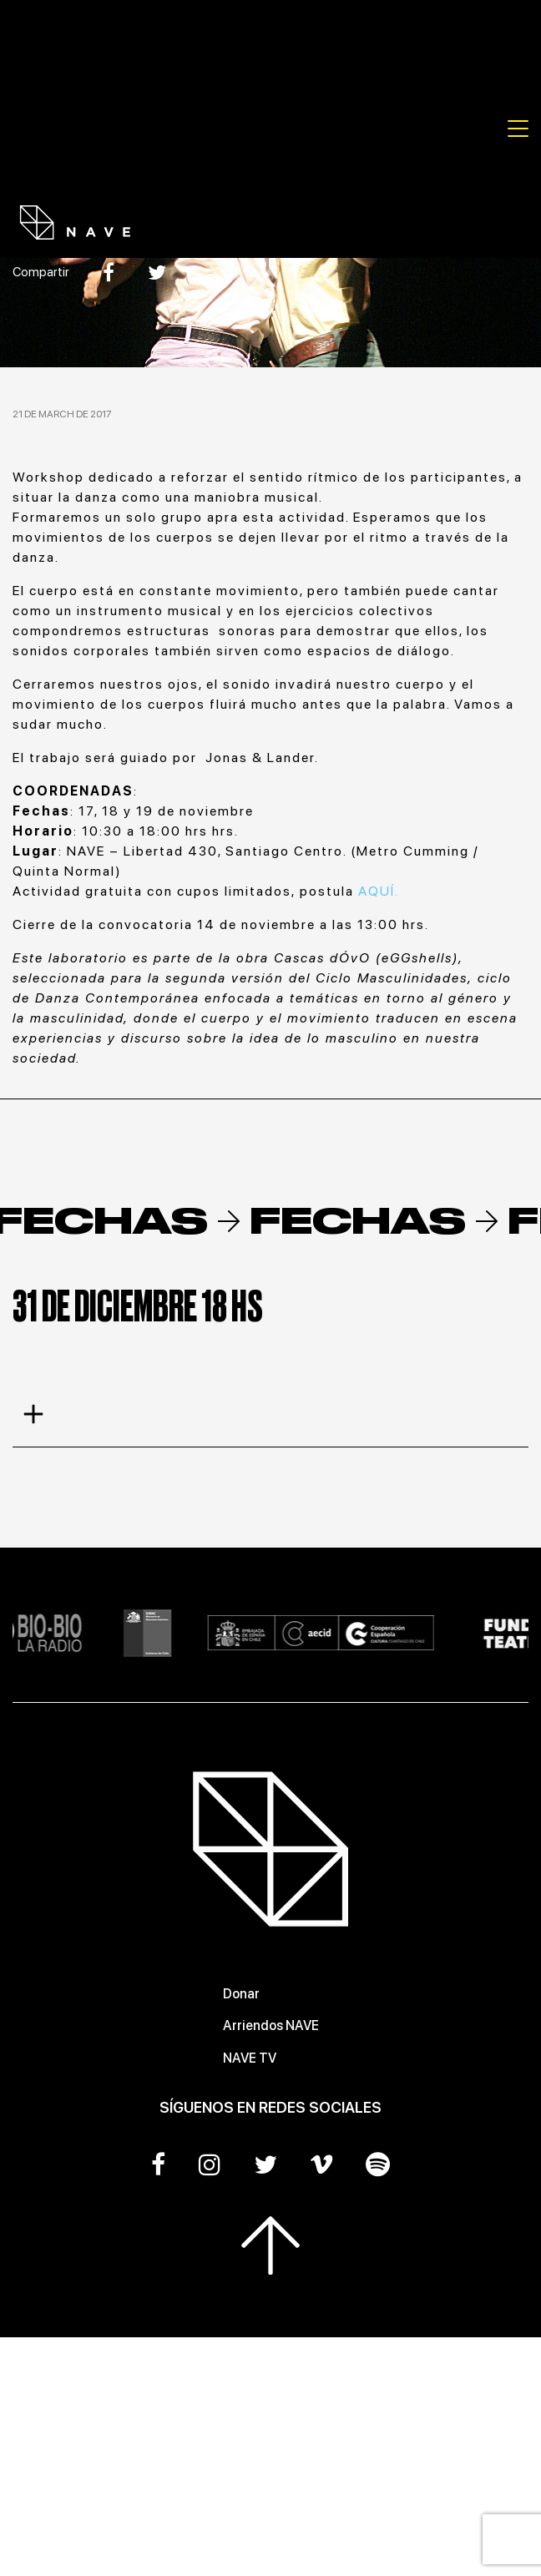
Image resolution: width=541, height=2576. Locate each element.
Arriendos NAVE (271, 2025)
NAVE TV (249, 2058)
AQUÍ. (378, 891)
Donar (241, 1994)
